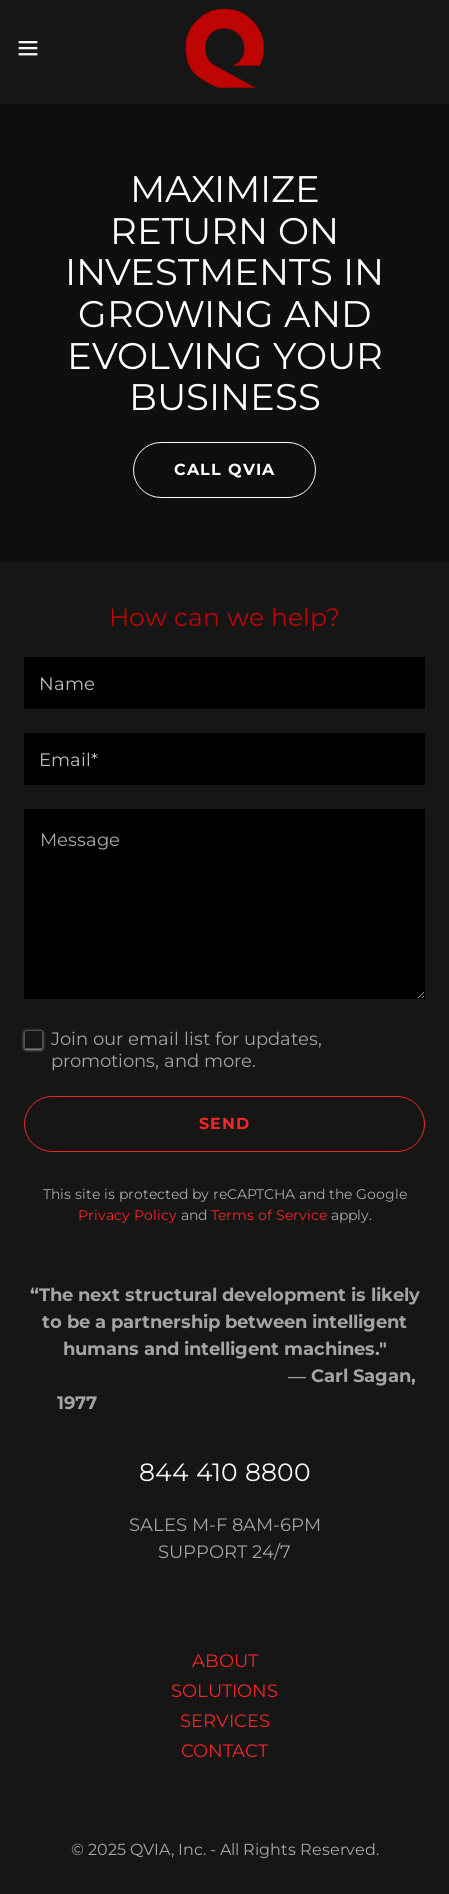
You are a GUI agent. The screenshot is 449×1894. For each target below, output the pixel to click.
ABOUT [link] (225, 1661)
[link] (225, 48)
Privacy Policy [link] (127, 1215)
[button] (40, 48)
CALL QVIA (224, 469)
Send (224, 1123)
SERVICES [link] (225, 1721)
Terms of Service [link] (269, 1215)
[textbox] (224, 683)
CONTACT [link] (224, 1751)
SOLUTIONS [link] (224, 1691)
